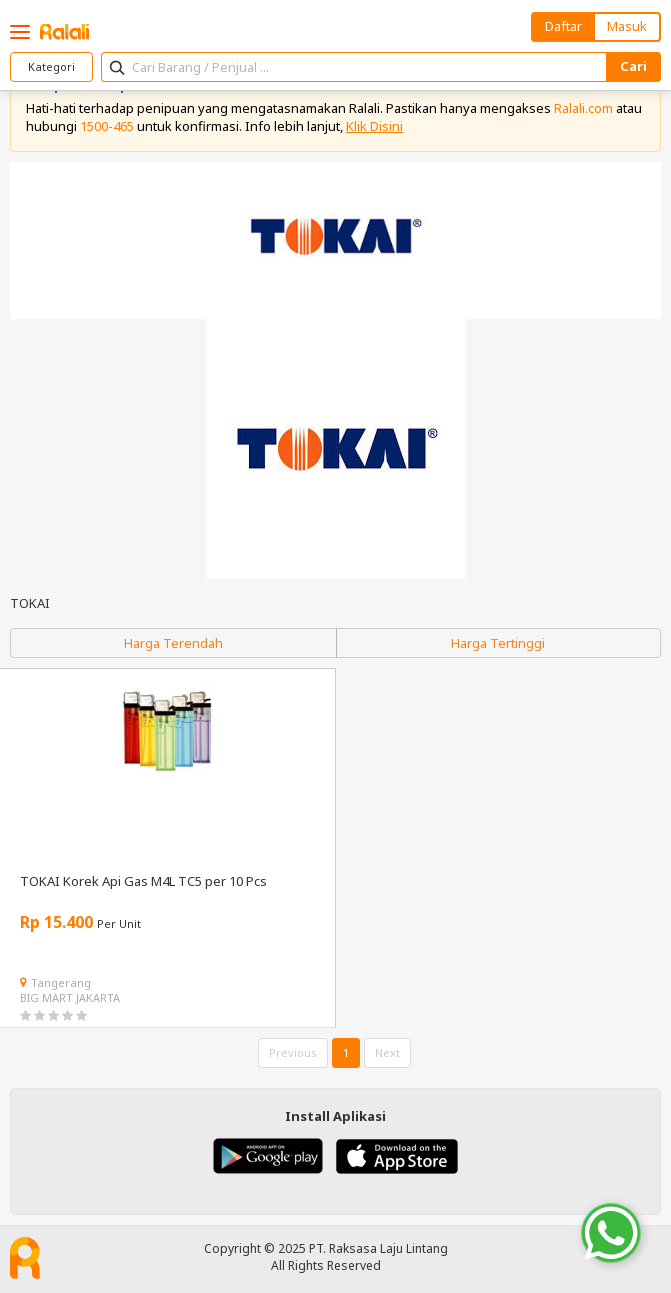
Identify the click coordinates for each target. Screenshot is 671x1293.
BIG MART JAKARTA (70, 997)
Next (387, 1052)
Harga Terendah (173, 643)
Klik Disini (374, 126)
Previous (293, 1052)
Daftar (563, 26)
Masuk (627, 26)
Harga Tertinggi (498, 643)
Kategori (51, 66)
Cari (633, 66)
